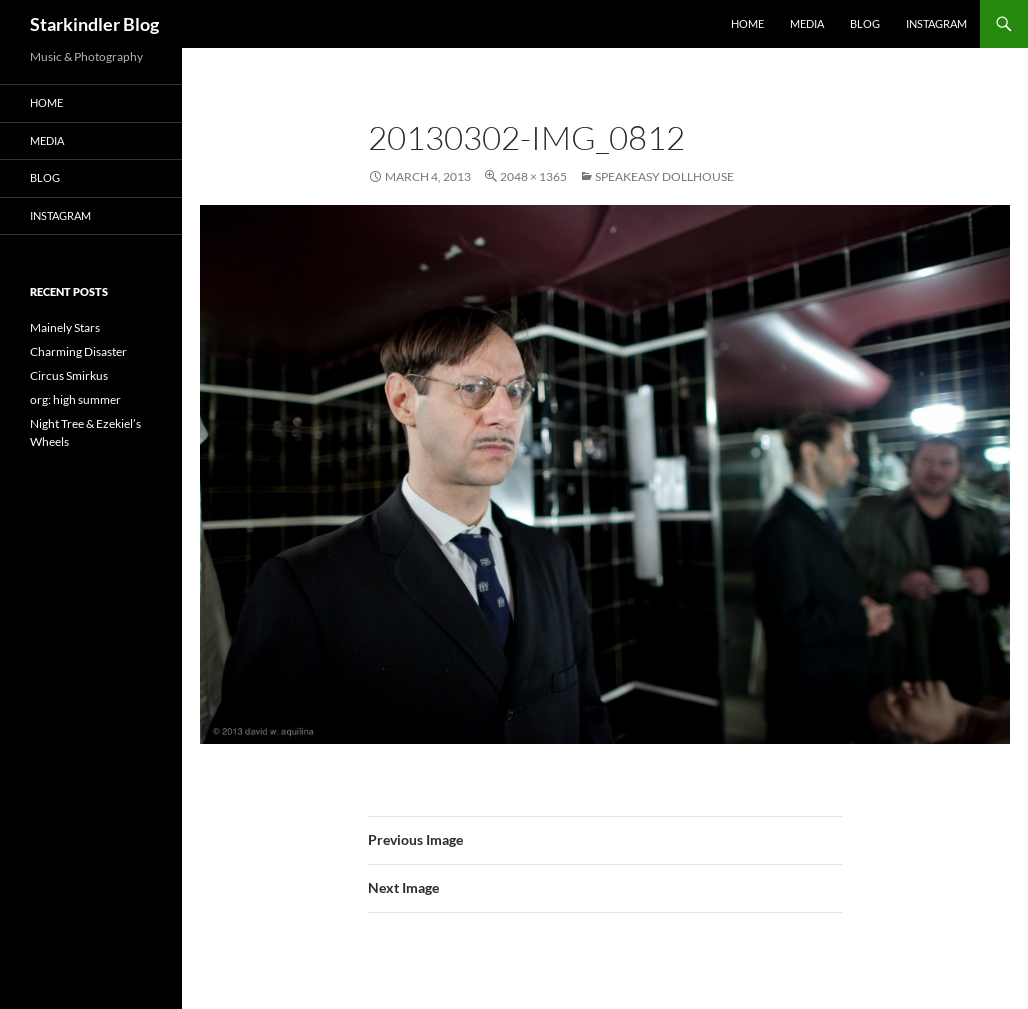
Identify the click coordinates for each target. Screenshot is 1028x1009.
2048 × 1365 (533, 176)
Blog (865, 23)
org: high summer (75, 399)
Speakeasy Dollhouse (664, 176)
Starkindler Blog (94, 24)
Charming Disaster (78, 351)
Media (807, 23)
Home (747, 23)
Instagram (936, 23)
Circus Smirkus (69, 375)
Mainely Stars (65, 327)
